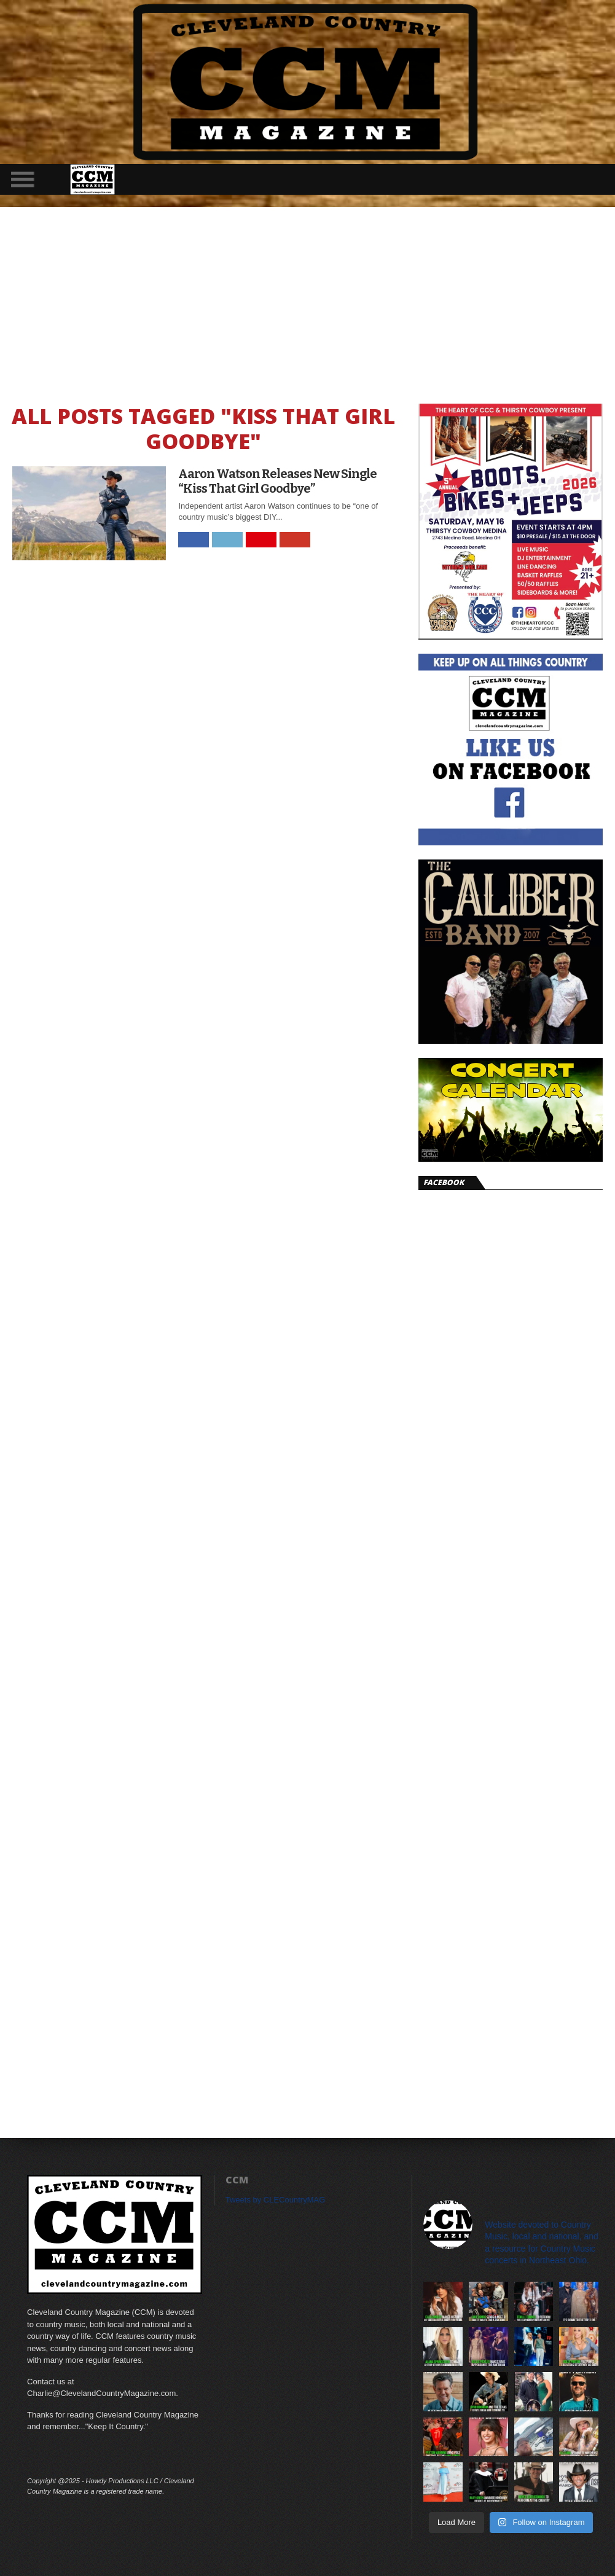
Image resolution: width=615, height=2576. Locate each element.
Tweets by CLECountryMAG (275, 2199)
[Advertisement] (307, 299)
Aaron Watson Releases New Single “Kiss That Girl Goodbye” (277, 481)
